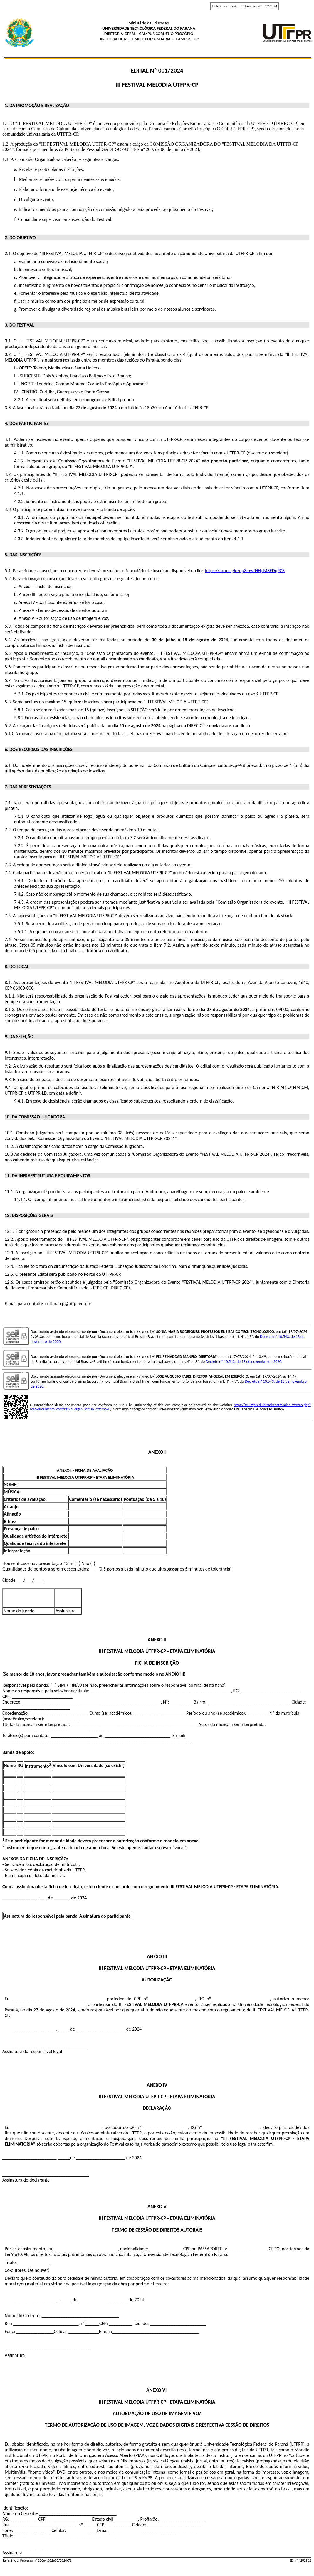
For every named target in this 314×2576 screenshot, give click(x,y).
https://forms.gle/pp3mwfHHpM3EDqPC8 (245, 570)
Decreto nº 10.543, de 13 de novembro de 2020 (243, 1361)
